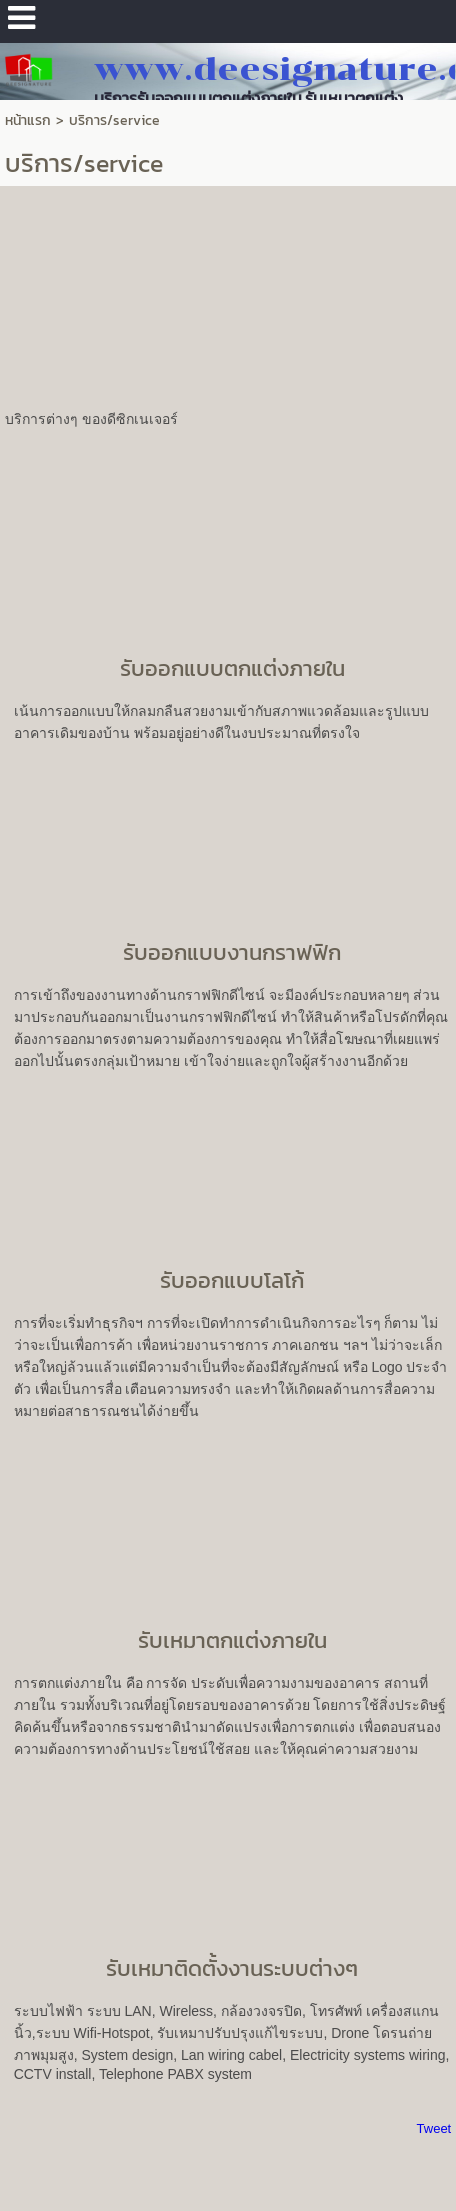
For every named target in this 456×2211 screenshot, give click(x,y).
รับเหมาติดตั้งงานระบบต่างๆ (232, 1968)
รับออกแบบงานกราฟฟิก (232, 952)
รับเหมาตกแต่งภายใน (232, 1640)
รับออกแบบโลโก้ (232, 1280)
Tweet (434, 2128)
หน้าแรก (28, 120)
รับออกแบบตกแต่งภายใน (232, 668)
